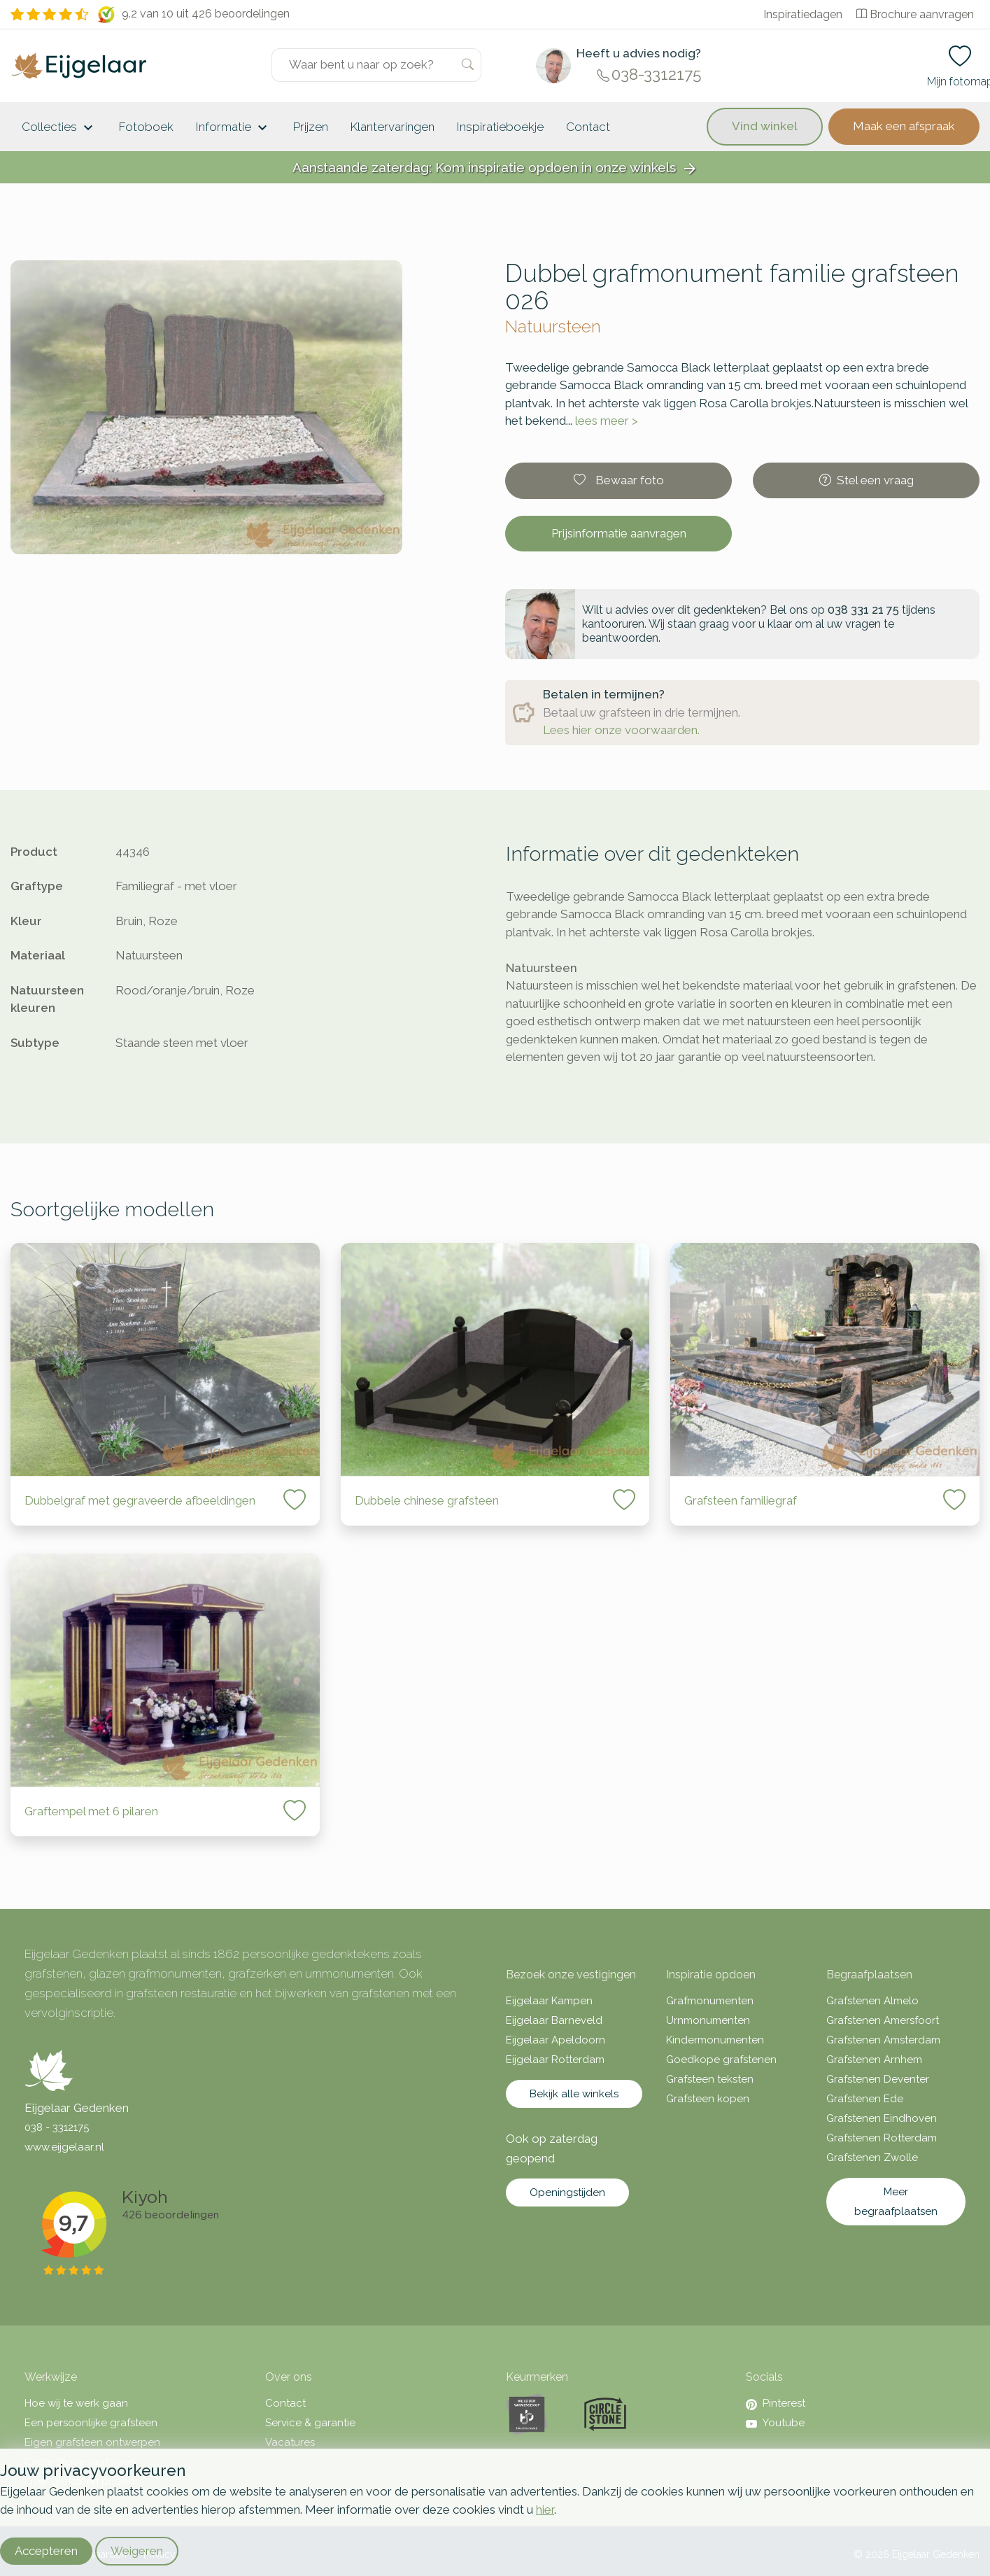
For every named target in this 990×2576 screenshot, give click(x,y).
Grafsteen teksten (710, 2079)
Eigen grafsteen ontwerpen (92, 2442)
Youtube (775, 2422)
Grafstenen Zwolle (872, 2157)
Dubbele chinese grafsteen (427, 1500)
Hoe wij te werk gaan (76, 2403)
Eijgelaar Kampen (549, 2000)
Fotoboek (146, 127)
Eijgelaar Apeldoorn (555, 2040)
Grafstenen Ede (864, 2098)
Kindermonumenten (715, 2040)
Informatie (233, 128)
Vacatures (290, 2442)
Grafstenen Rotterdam (881, 2138)
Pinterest (775, 2403)
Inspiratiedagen (802, 14)
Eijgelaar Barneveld (554, 2020)
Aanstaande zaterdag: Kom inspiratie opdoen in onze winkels (495, 168)
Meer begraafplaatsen (896, 2202)
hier (545, 2510)
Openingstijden (567, 2192)
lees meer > (606, 421)
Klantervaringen (392, 127)
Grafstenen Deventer (877, 2079)
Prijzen (310, 127)
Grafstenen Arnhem (874, 2059)
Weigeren (137, 2551)
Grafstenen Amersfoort (882, 2020)
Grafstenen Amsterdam (883, 2040)
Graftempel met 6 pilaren (91, 1811)
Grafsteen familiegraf (740, 1500)
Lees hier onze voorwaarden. (621, 730)
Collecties (59, 128)
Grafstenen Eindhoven (881, 2118)
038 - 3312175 (56, 2127)
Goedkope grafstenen (721, 2059)
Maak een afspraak (904, 126)
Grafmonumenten (710, 2000)
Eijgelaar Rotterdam (555, 2059)
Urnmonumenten (708, 2020)
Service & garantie (310, 2422)
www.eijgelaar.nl (64, 2147)
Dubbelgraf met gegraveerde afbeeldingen (139, 1500)
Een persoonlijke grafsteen (90, 2422)
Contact (588, 127)
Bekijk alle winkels (574, 2094)
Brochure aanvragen (915, 14)
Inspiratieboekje (500, 127)
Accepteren (46, 2551)
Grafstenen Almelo (872, 2000)
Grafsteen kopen (707, 2098)
